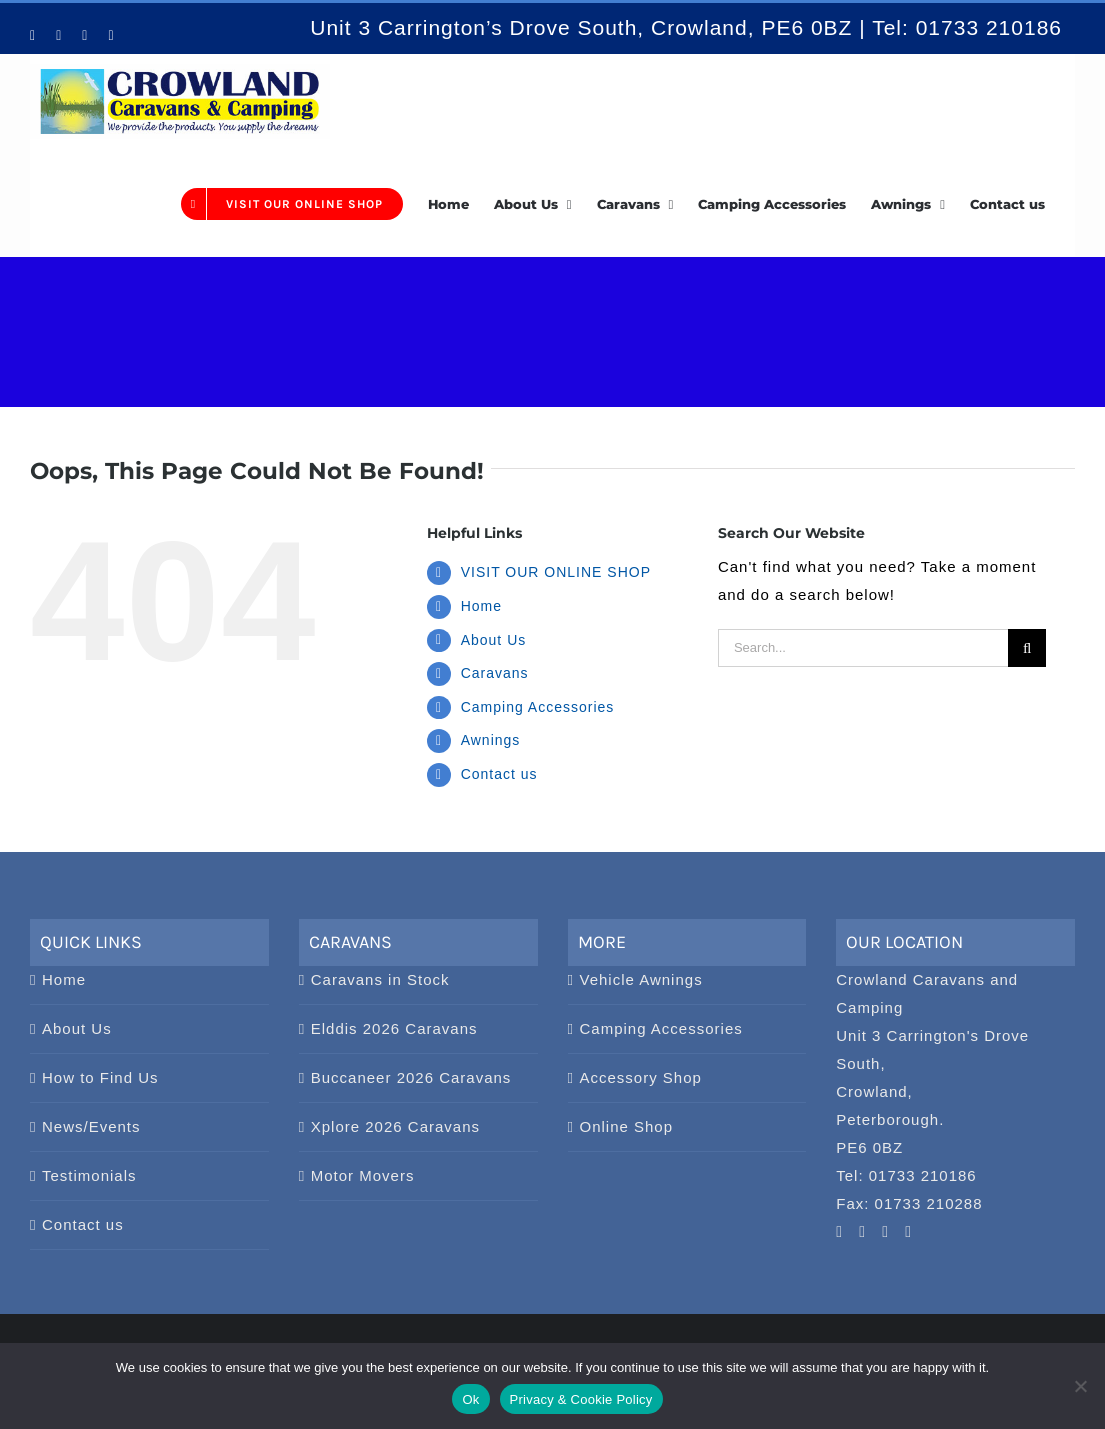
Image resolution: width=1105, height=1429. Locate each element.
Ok (470, 1399)
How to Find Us (100, 1077)
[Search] (1027, 648)
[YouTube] (839, 1232)
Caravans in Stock (380, 979)
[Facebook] (885, 1232)
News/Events (91, 1126)
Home (481, 606)
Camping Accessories (538, 707)
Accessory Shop (641, 1077)
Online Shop (627, 1126)
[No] (1080, 1386)
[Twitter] (908, 1232)
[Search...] (863, 648)
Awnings (491, 740)
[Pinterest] (862, 1232)
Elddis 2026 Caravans (394, 1028)
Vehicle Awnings (641, 979)
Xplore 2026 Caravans (395, 1126)
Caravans (495, 673)
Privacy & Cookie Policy (581, 1399)
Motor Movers (363, 1175)
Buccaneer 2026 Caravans (411, 1077)
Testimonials (89, 1175)
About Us (494, 640)
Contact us (499, 774)
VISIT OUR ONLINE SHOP (556, 572)
